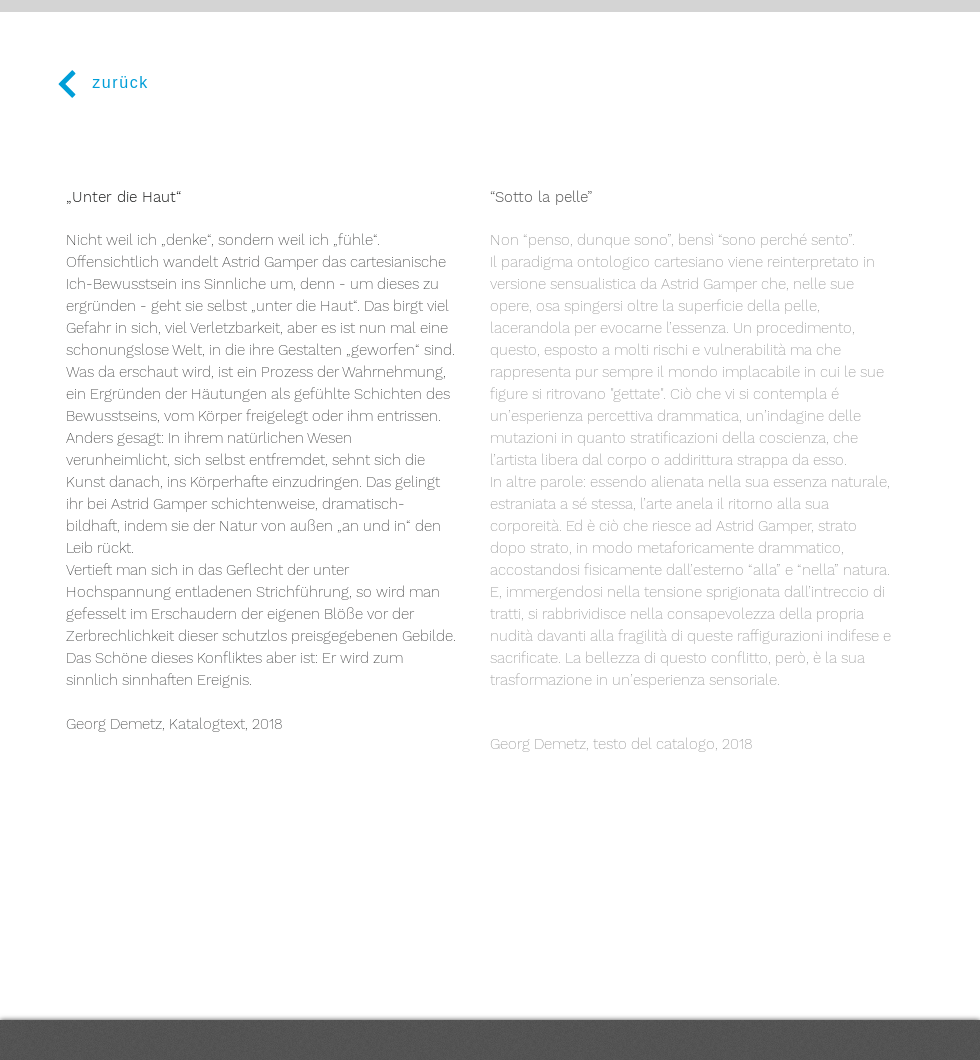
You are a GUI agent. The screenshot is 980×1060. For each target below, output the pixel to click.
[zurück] (100, 83)
